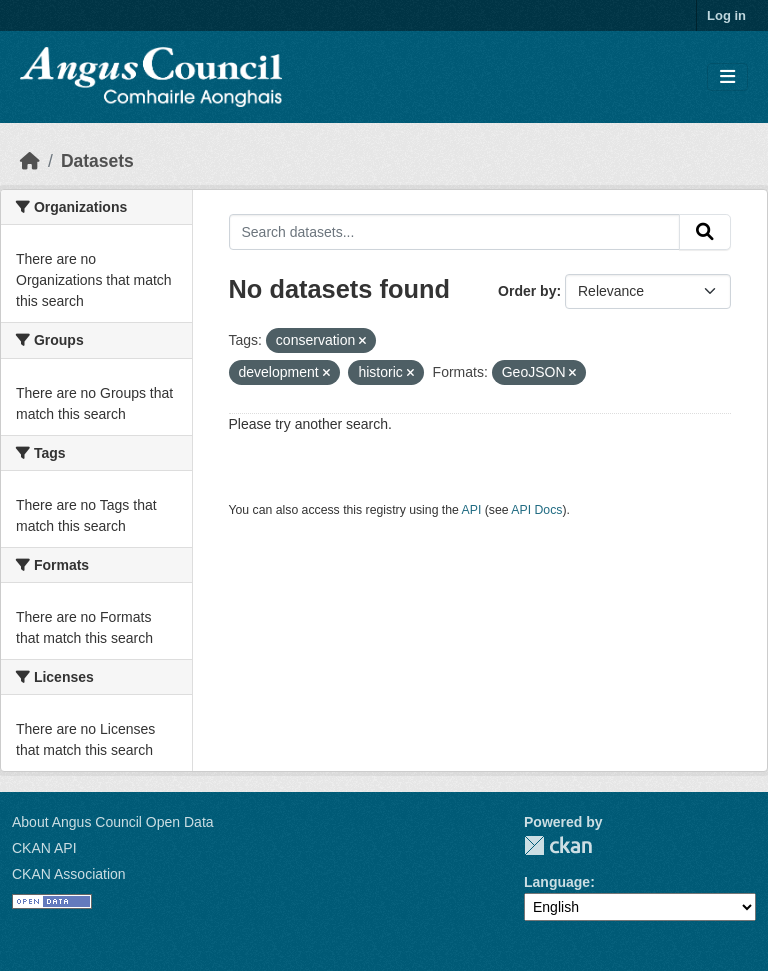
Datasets (97, 161)
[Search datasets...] (455, 232)
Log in (726, 15)
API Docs (536, 510)
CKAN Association (69, 874)
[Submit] (705, 232)
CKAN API (44, 848)
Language (557, 882)
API (472, 510)
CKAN (558, 845)
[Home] (30, 161)
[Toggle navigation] (727, 77)
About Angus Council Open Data (113, 822)
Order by (527, 291)
